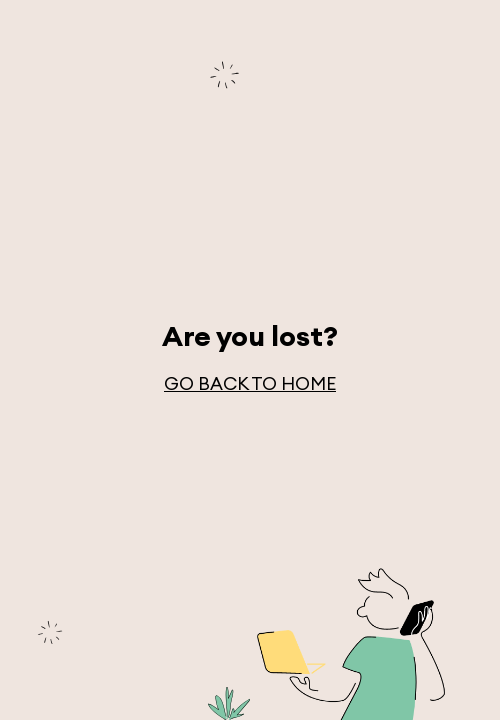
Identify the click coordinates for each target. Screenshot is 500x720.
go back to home (250, 383)
